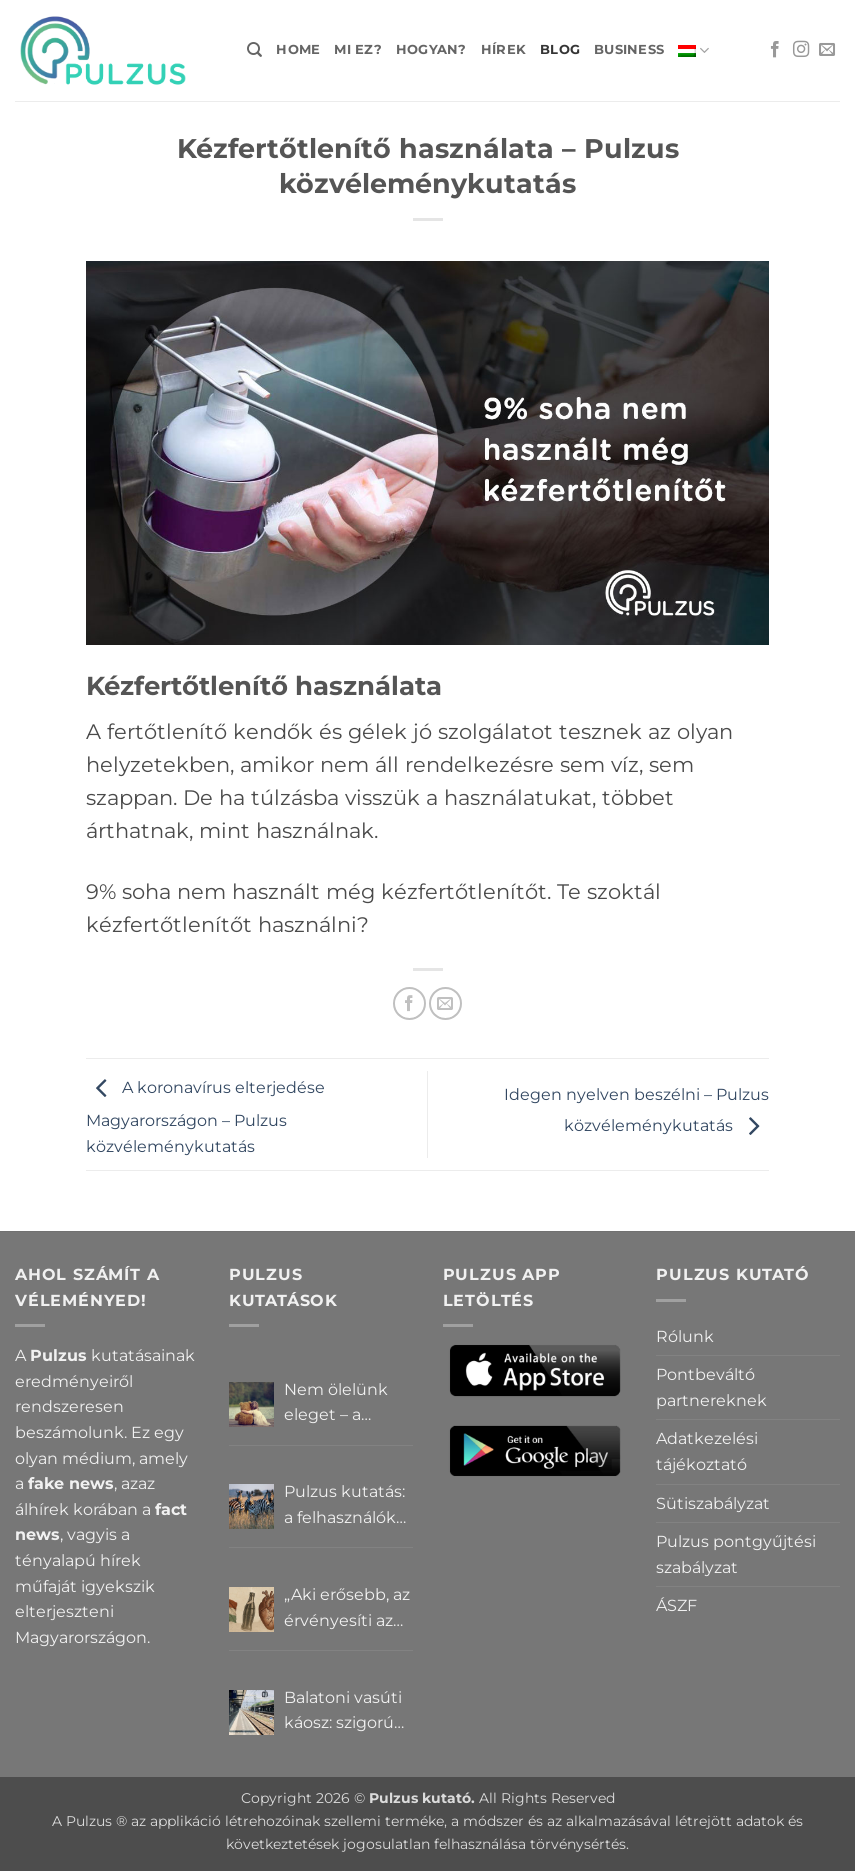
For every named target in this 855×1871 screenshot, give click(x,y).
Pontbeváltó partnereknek (711, 1387)
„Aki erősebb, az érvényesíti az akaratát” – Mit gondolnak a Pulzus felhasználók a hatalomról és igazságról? (347, 1609)
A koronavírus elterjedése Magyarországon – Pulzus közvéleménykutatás (205, 1117)
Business (629, 49)
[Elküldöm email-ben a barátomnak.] (445, 1003)
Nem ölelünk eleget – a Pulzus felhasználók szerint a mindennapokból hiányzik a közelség (348, 1404)
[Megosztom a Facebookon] (409, 1003)
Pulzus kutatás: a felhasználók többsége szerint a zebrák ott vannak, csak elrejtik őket (346, 1506)
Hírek (503, 49)
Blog (560, 49)
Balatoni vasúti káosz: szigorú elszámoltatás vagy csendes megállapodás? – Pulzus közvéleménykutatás (348, 1712)
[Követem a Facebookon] (775, 50)
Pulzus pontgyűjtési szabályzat (736, 1554)
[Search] (254, 50)
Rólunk (685, 1336)
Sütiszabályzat (713, 1503)
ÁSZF (676, 1605)
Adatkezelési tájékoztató (707, 1451)
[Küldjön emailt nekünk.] (827, 50)
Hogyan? (431, 49)
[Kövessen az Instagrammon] (801, 50)
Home (298, 49)
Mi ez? (358, 49)
